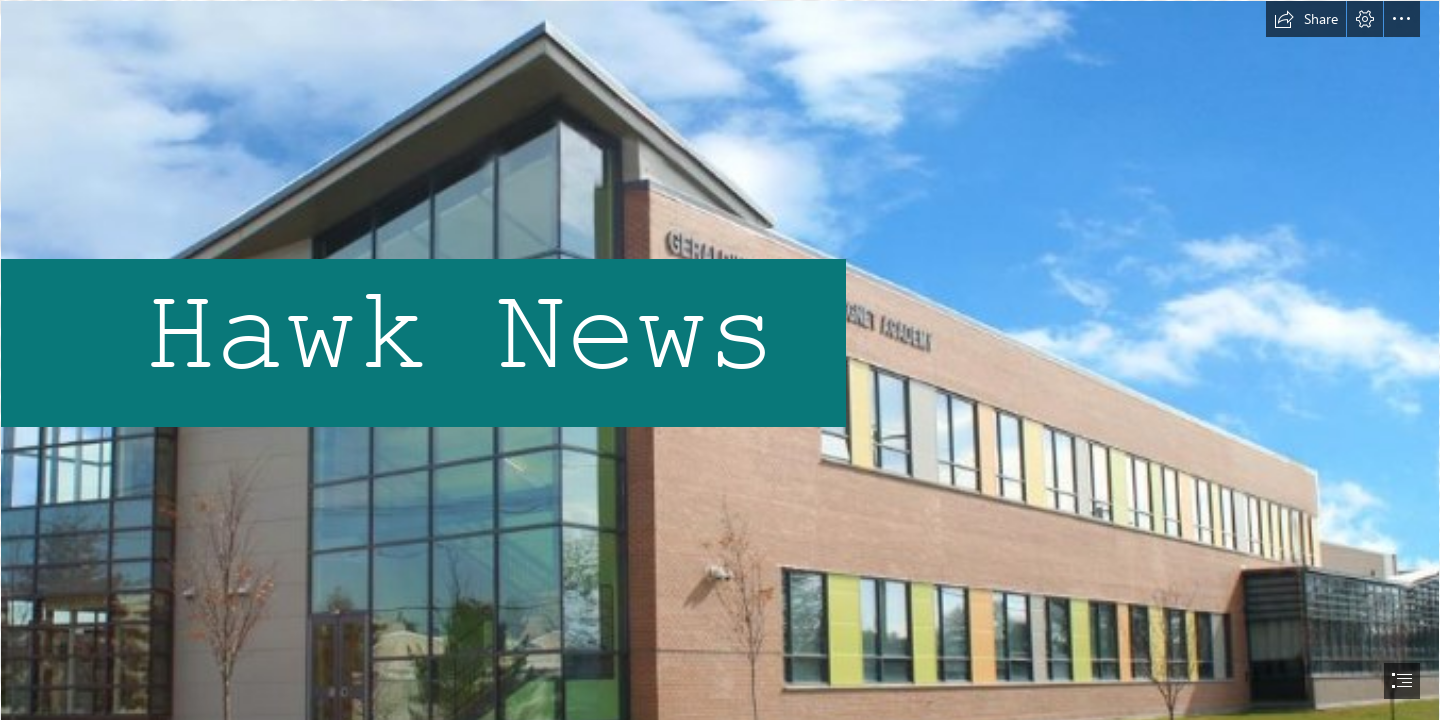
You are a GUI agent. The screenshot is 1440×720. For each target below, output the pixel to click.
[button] (1306, 19)
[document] (720, 360)
